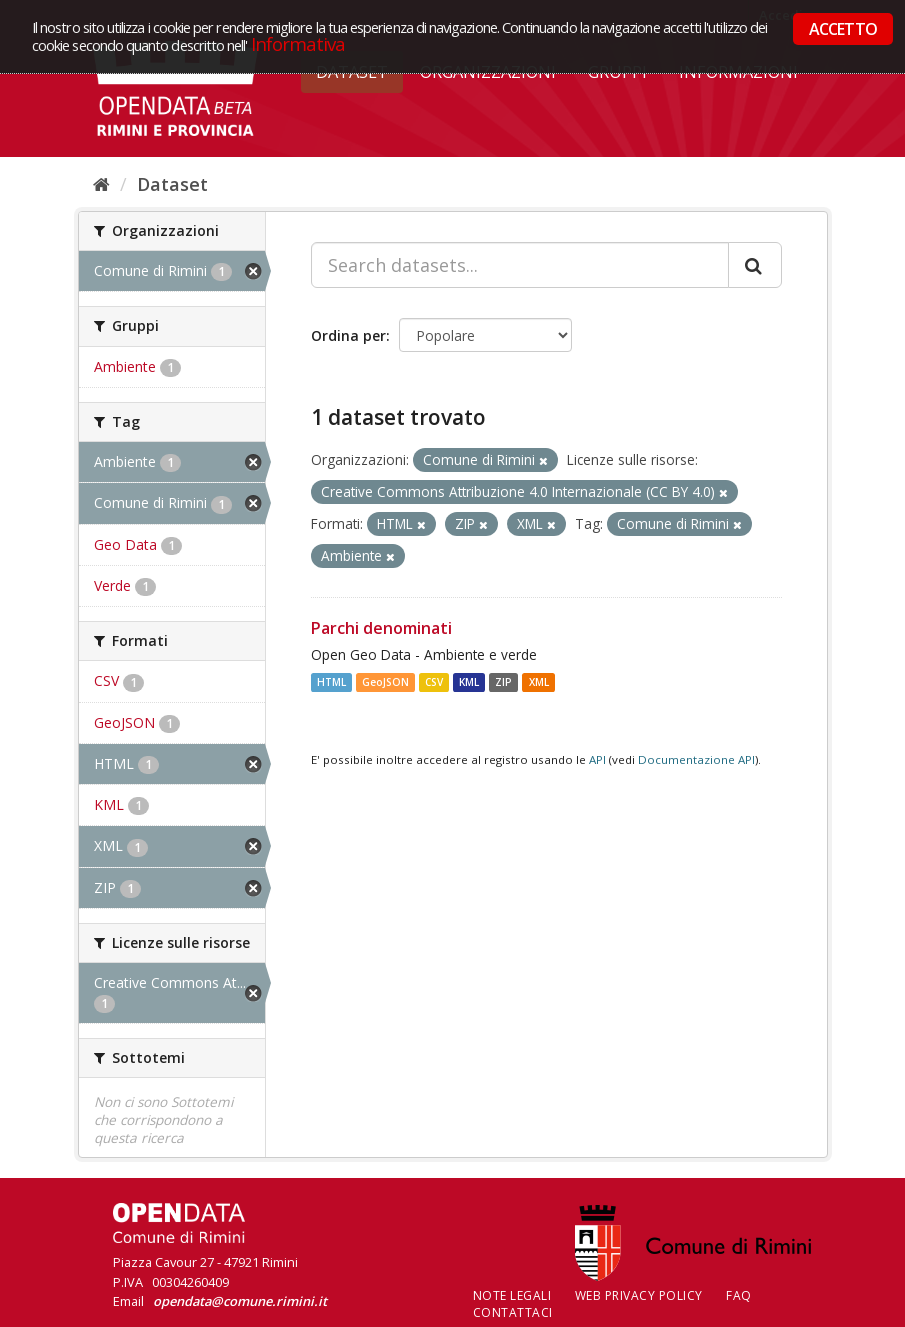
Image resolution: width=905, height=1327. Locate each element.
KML (469, 682)
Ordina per (348, 335)
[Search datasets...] (520, 265)
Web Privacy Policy (639, 1295)
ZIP (503, 682)
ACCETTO (843, 29)
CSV (434, 682)
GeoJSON (385, 682)
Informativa (298, 43)
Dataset (172, 184)
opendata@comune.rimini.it (240, 1301)
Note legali (512, 1295)
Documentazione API (696, 759)
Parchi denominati (381, 628)
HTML (331, 682)
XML (539, 682)
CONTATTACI (513, 1312)
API (597, 759)
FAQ (739, 1295)
